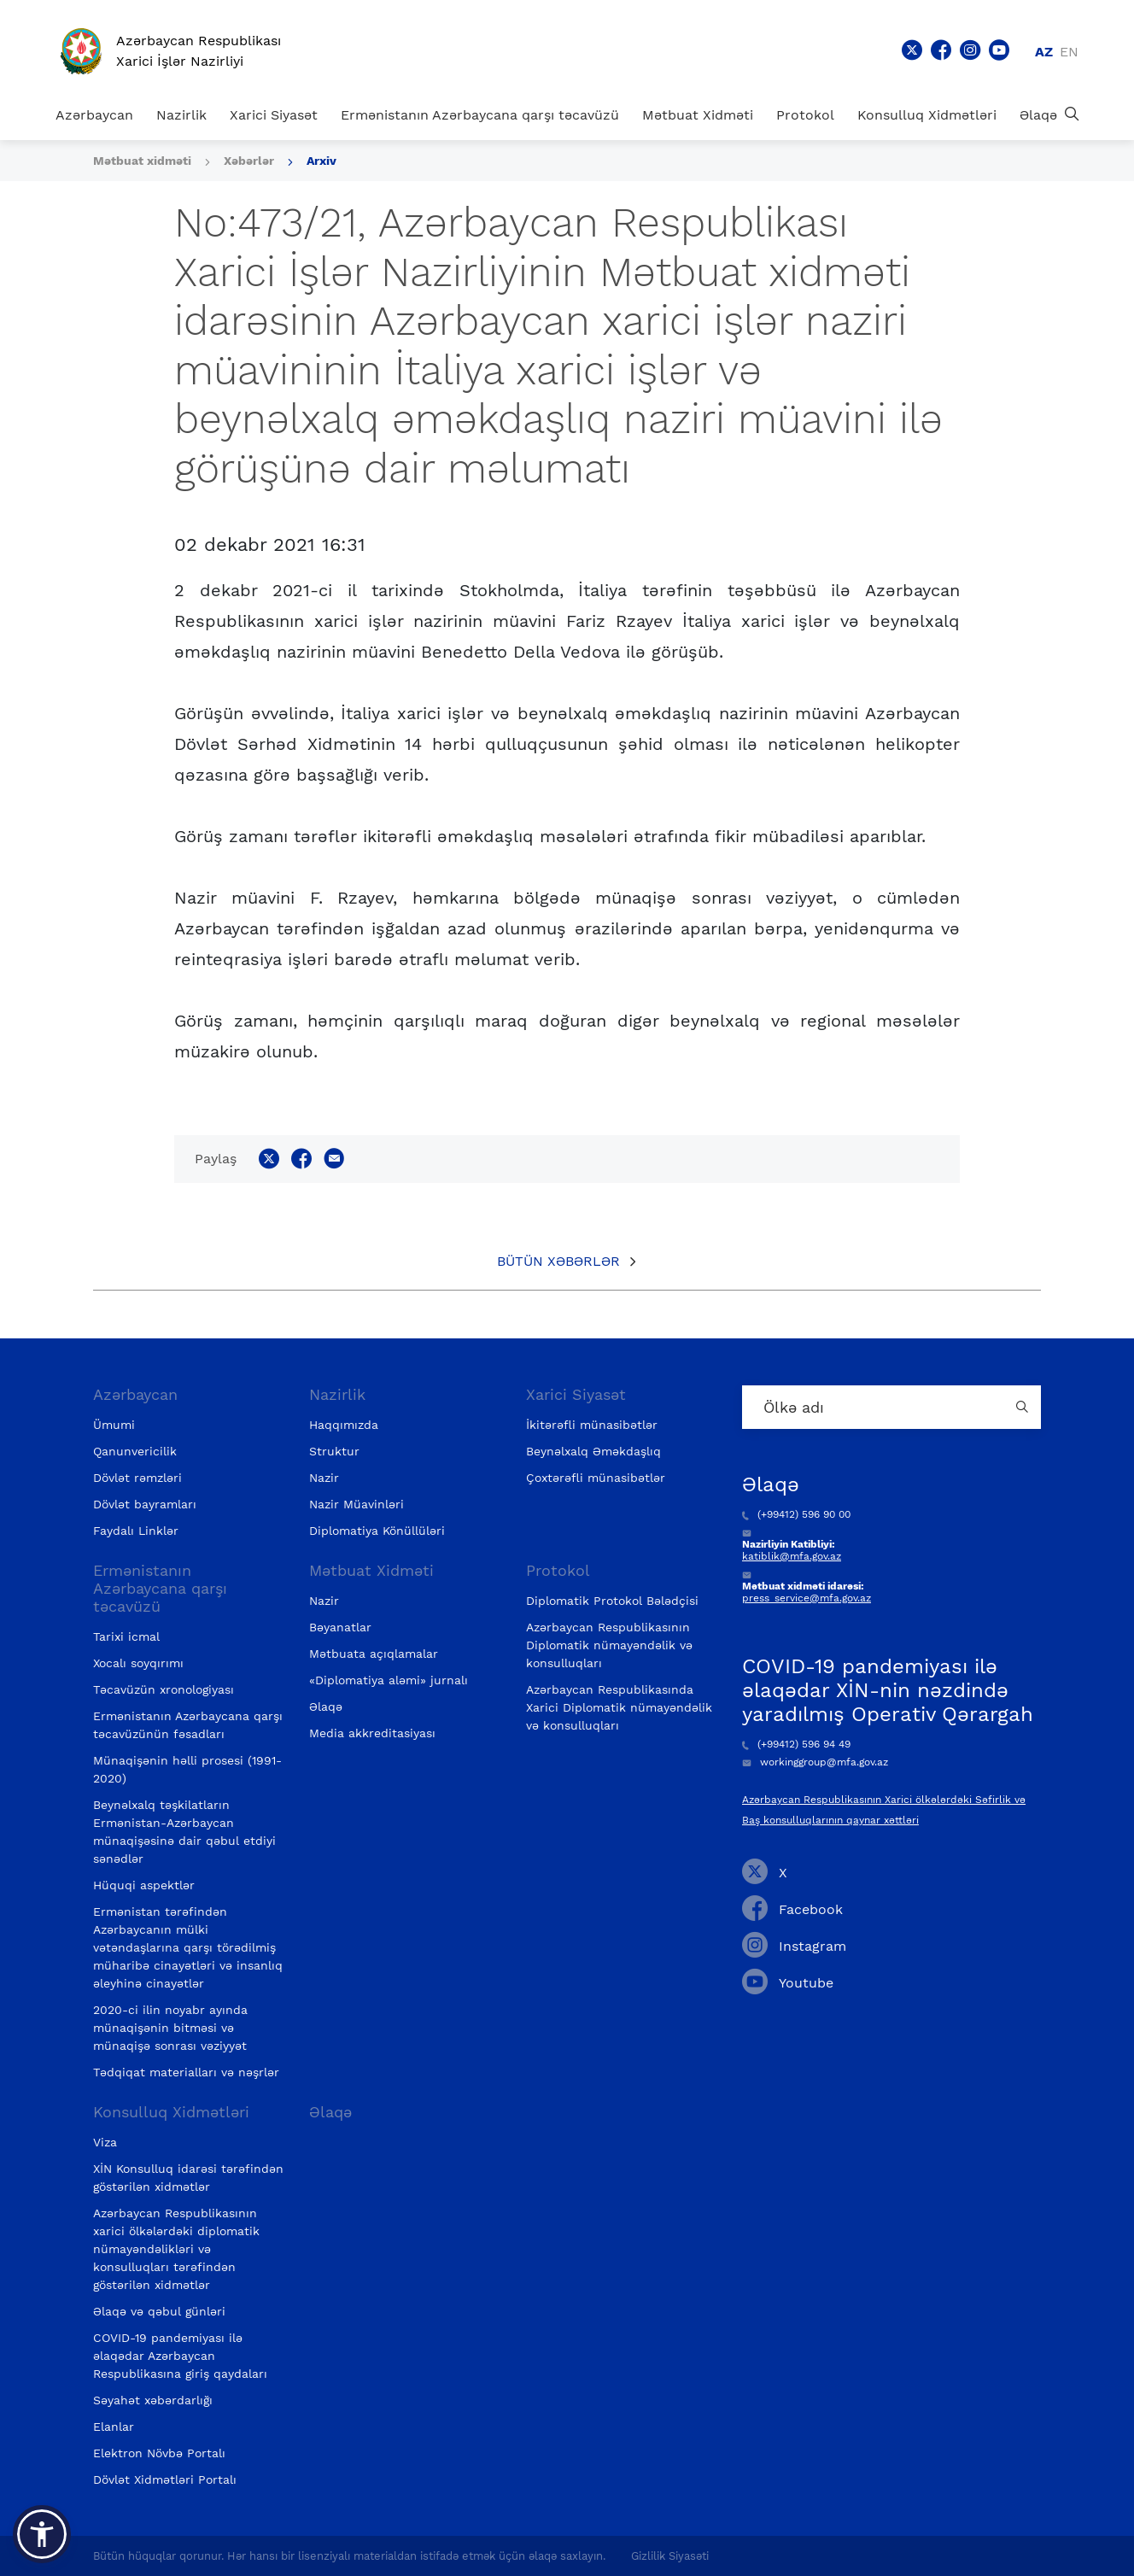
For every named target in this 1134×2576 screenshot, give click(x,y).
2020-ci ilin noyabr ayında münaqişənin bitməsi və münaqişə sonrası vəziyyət (170, 2027)
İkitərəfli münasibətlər (592, 1424)
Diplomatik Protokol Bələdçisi (612, 1600)
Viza (105, 2142)
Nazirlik (181, 115)
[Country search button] (1024, 1407)
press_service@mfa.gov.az (806, 1598)
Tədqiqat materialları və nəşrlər (186, 2072)
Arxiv (321, 160)
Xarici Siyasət (274, 115)
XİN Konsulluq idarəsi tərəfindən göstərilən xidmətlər (188, 2177)
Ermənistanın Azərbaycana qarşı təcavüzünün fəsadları (188, 1725)
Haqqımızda (343, 1424)
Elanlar (113, 2426)
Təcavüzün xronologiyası (163, 1689)
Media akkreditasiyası (372, 1733)
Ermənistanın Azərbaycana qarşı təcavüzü (480, 115)
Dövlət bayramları (144, 1504)
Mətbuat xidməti (142, 160)
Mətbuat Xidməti (697, 115)
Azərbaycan (94, 115)
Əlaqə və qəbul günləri (159, 2311)
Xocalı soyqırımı (138, 1663)
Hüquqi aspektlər (144, 1885)
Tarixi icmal (126, 1636)
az (1044, 52)
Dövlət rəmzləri (137, 1477)
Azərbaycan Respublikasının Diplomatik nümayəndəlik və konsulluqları (609, 1645)
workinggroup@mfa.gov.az (815, 1762)
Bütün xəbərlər (558, 1261)
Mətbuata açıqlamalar (373, 1653)
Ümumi (114, 1424)
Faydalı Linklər (135, 1530)
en (1069, 52)
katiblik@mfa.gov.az (791, 1556)
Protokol (805, 115)
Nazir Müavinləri (356, 1504)
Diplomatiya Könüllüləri (377, 1530)
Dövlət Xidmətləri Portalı (165, 2479)
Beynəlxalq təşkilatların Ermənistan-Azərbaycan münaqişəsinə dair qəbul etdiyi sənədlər (184, 1831)
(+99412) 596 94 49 (796, 1744)
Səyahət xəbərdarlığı (153, 2400)
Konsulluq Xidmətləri (927, 115)
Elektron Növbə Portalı (159, 2453)
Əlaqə (1038, 115)
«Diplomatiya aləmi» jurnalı (388, 1680)
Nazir (324, 1477)
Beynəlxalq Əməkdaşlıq (593, 1451)
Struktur (334, 1451)
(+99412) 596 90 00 (796, 1514)
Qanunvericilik (135, 1451)
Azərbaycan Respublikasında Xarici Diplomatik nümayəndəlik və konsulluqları (619, 1707)
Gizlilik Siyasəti (670, 2556)
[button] (42, 2534)
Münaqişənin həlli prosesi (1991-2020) (187, 1769)
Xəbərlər (249, 160)
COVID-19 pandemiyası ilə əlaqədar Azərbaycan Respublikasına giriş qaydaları (180, 2355)
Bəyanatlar (340, 1627)
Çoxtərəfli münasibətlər (595, 1477)
